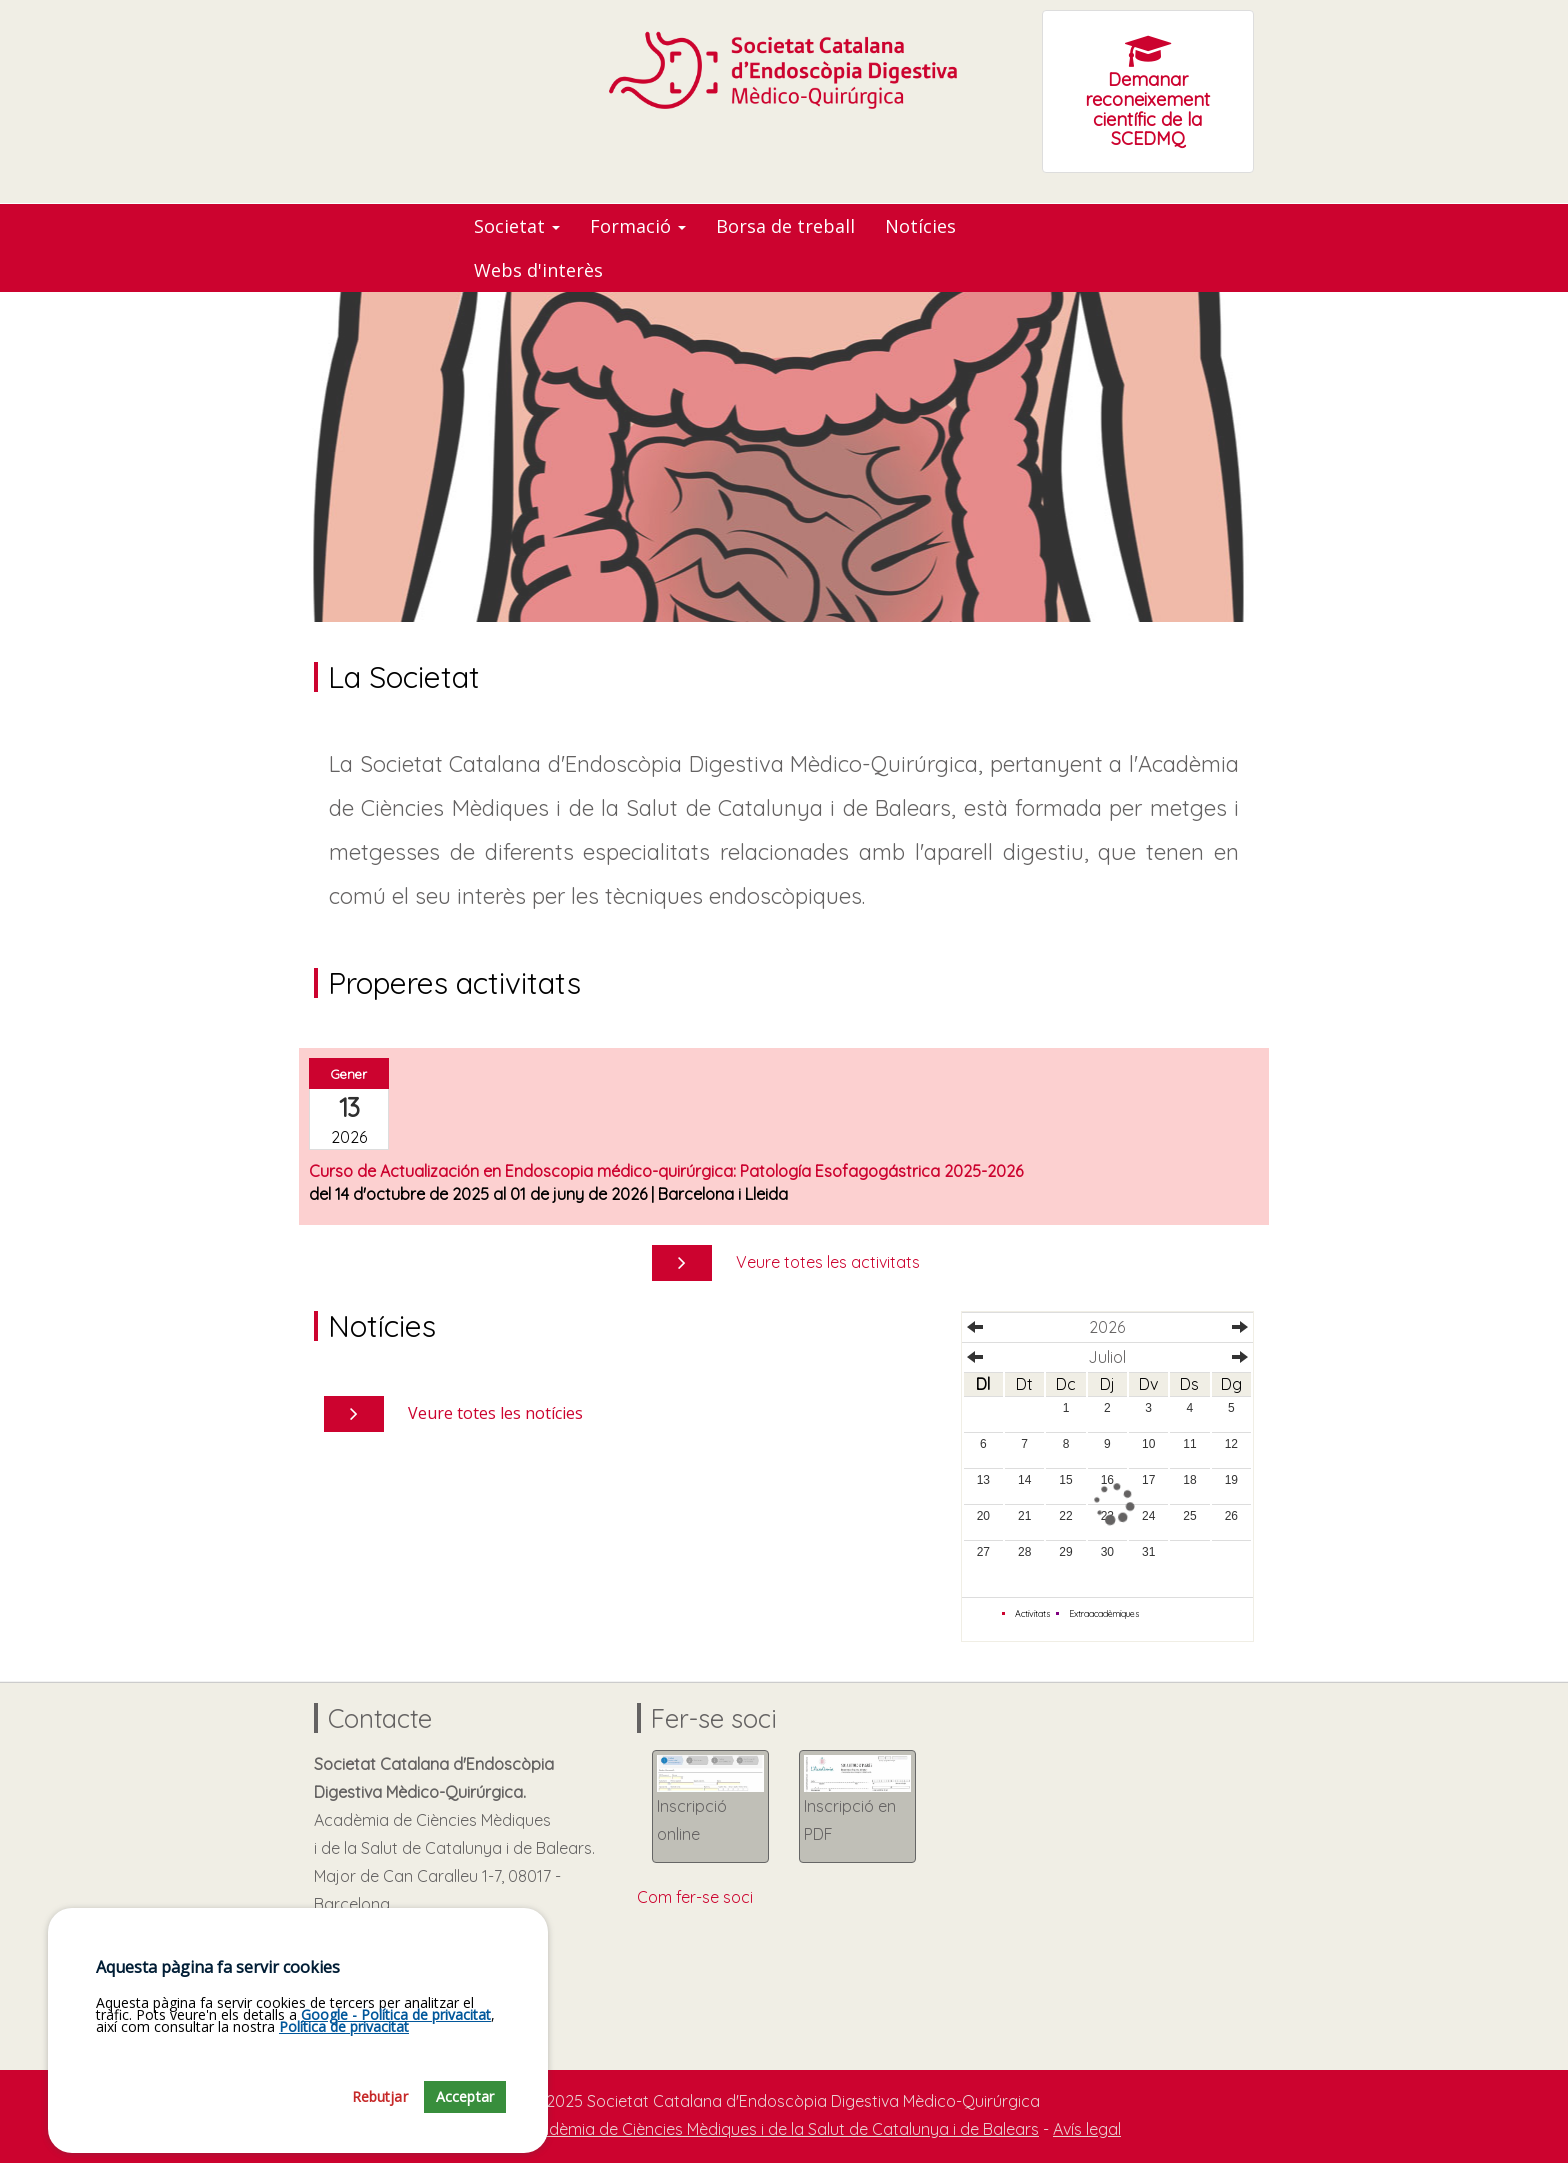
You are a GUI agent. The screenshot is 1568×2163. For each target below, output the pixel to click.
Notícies (920, 226)
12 (1231, 1444)
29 (1065, 1552)
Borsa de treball (785, 226)
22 (1065, 1516)
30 (1107, 1552)
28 (1024, 1552)
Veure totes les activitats (828, 1262)
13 (983, 1480)
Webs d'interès (538, 270)
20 (983, 1516)
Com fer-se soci (695, 1897)
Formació (638, 226)
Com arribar (369, 1960)
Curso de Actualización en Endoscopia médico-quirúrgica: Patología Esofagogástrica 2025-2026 (666, 1171)
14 (1024, 1480)
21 (1024, 1516)
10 (1148, 1444)
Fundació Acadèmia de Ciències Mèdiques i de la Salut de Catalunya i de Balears (743, 2129)
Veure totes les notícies (495, 1413)
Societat (517, 226)
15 (1065, 1480)
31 (1148, 1552)
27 (983, 1552)
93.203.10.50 (367, 1988)
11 (1189, 1444)
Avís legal (1087, 2129)
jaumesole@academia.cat (421, 2016)
